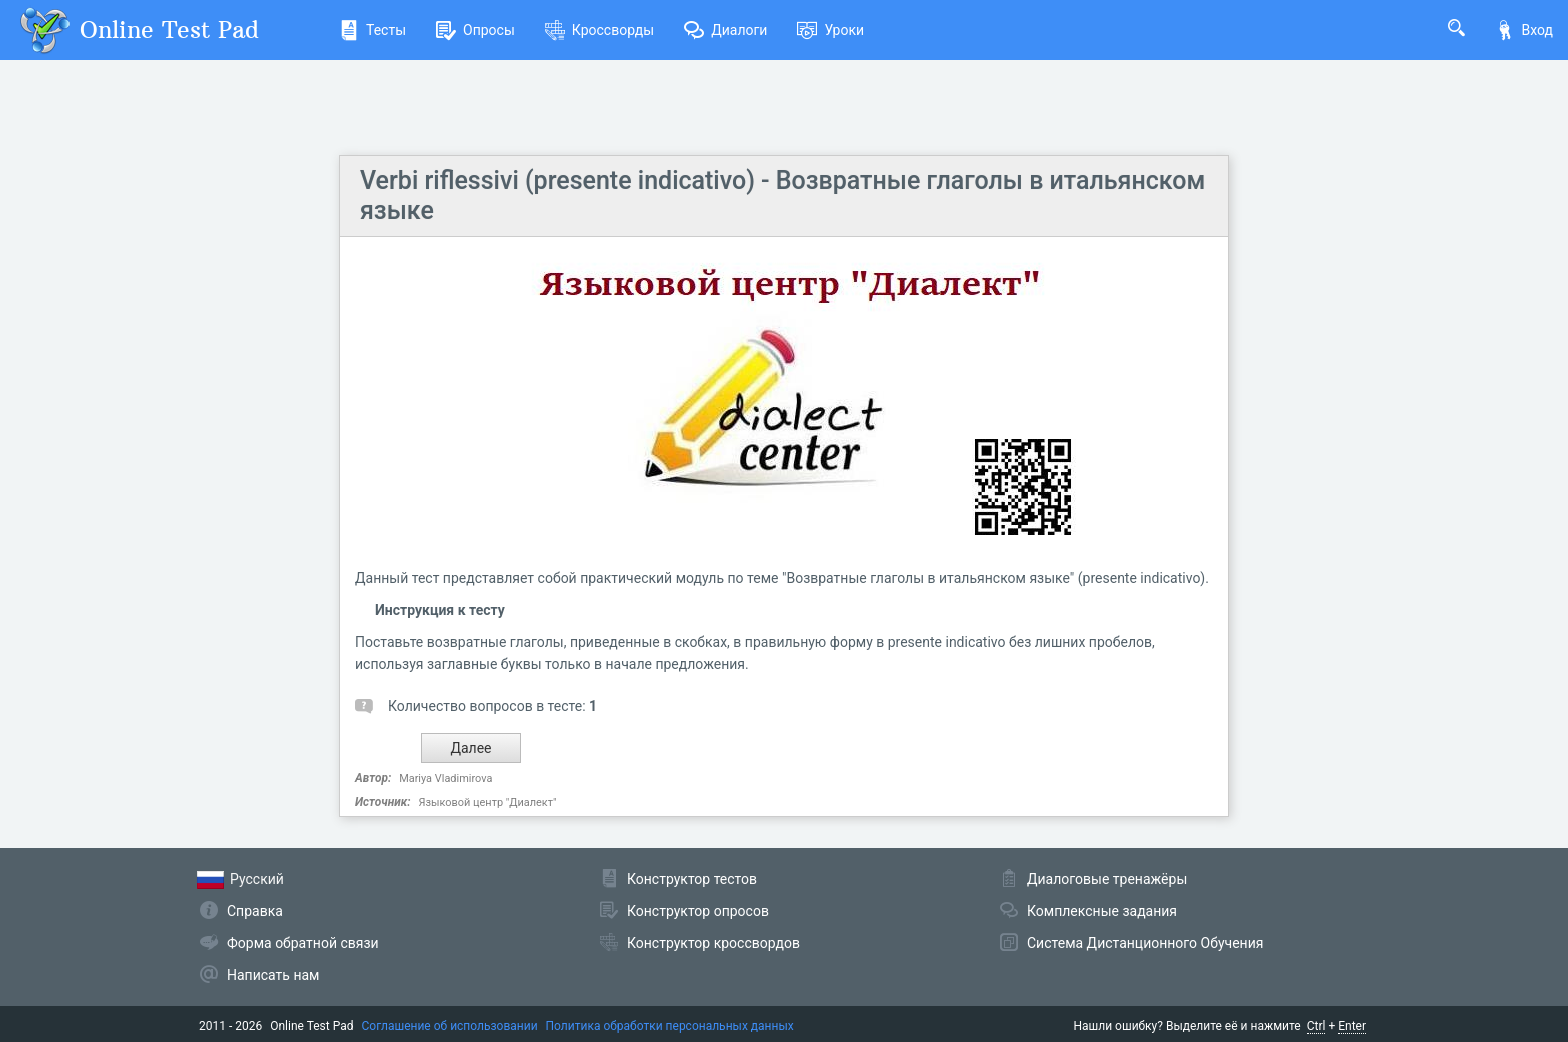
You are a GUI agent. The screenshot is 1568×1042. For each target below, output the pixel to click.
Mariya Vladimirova (445, 778)
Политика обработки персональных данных (670, 1026)
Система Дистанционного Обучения (1145, 943)
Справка (255, 911)
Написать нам (273, 975)
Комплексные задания (1102, 911)
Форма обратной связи (303, 943)
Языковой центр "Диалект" (487, 802)
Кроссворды (599, 30)
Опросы (475, 30)
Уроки (830, 30)
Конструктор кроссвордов (713, 943)
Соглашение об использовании (450, 1026)
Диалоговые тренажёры (1107, 879)
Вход (1524, 30)
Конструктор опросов (698, 911)
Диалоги (725, 30)
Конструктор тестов (692, 879)
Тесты (372, 30)
